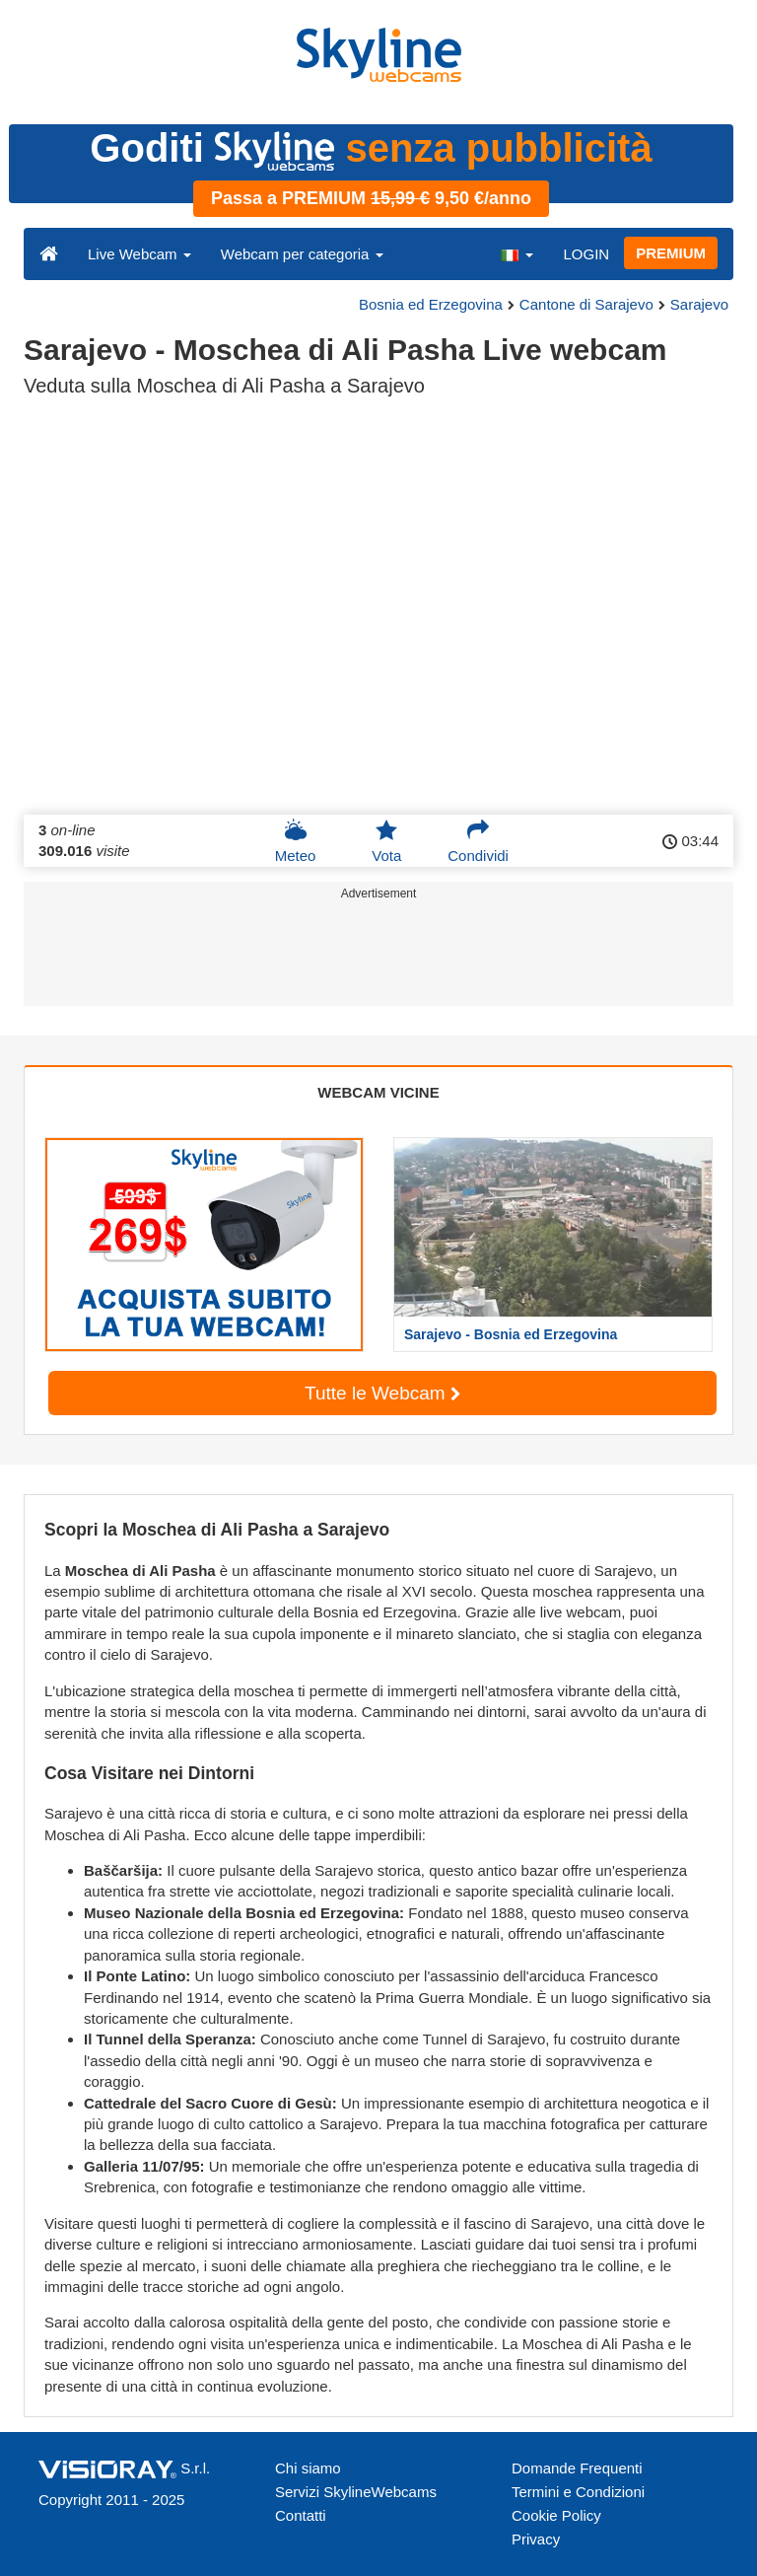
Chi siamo (308, 2468)
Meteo (295, 841)
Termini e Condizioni (578, 2491)
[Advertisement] (375, 956)
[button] (516, 253)
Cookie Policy (556, 2515)
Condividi (478, 841)
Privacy (536, 2539)
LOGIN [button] (586, 254)
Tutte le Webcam (382, 1393)
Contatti (300, 2515)
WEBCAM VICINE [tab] (378, 1092)
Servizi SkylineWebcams (356, 2491)
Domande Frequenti (577, 2468)
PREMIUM (671, 253)
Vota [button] (386, 841)
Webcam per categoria (302, 254)
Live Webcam (139, 254)
